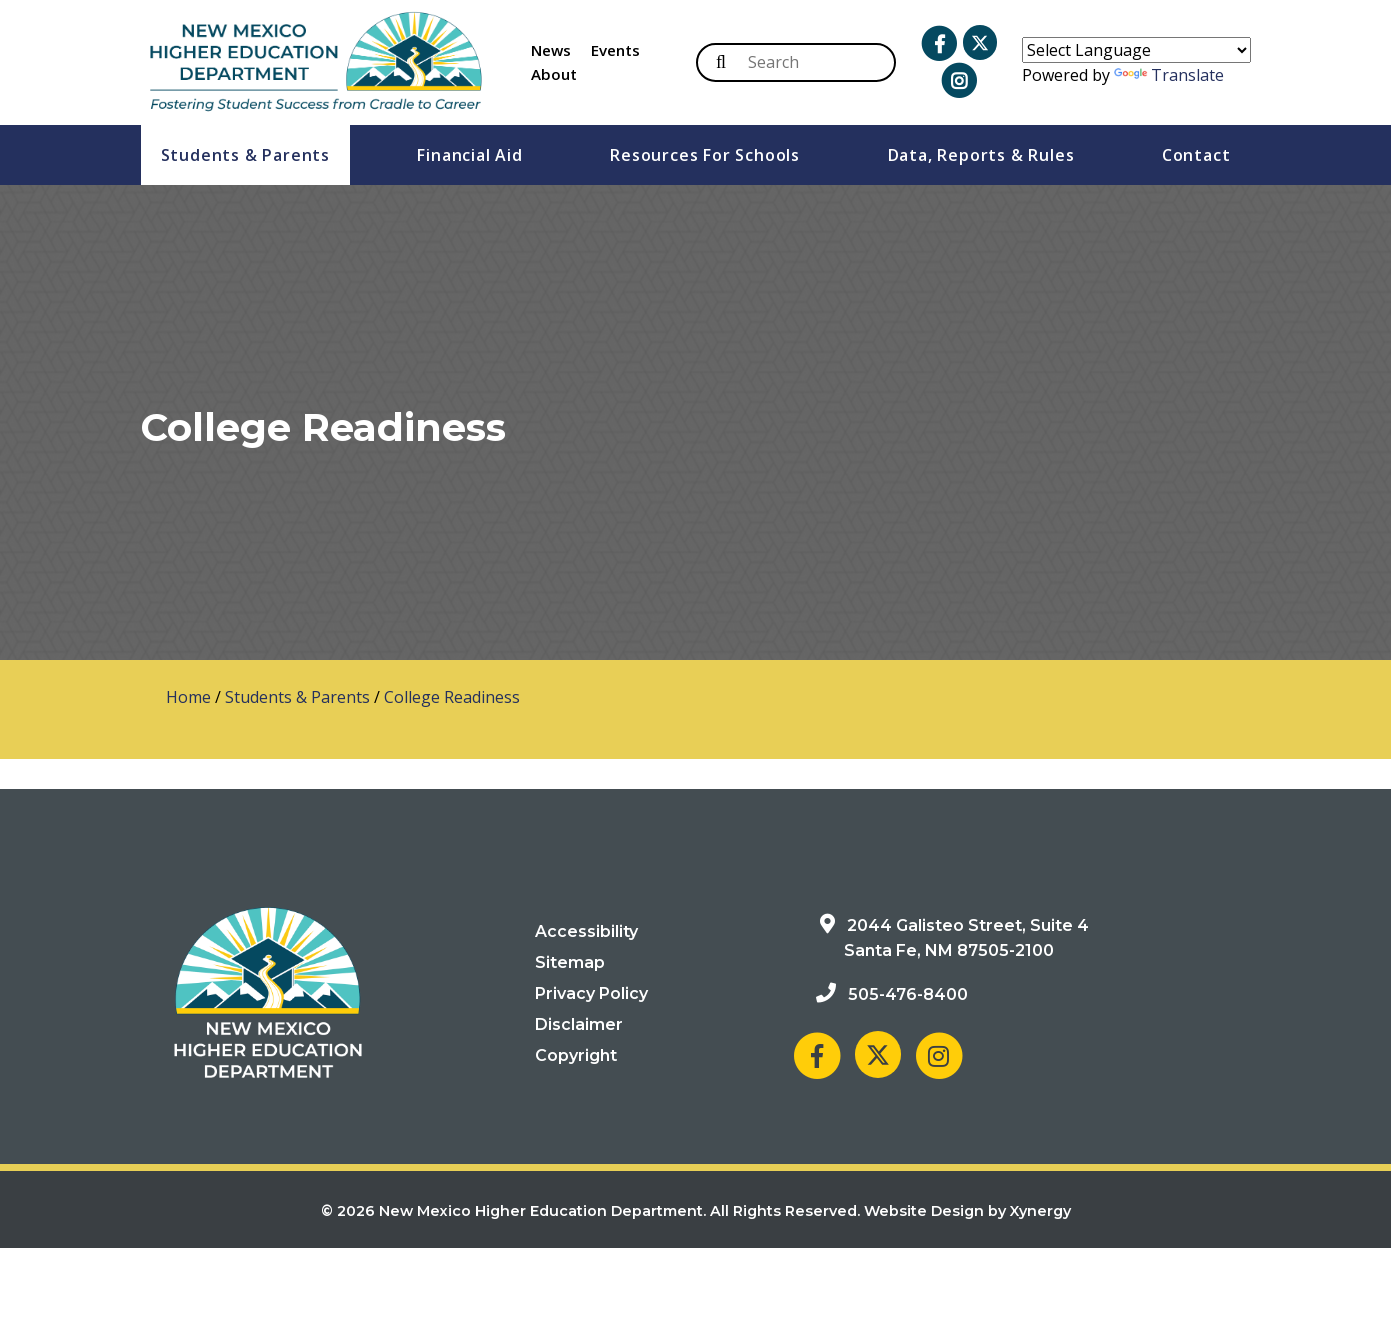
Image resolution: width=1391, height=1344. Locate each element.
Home (188, 697)
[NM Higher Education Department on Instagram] (939, 1054)
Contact (1196, 155)
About (554, 74)
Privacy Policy (591, 993)
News (551, 50)
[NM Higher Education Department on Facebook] (817, 1054)
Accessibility (586, 931)
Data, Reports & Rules (981, 155)
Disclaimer (579, 1024)
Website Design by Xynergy (967, 1211)
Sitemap (570, 962)
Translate (1169, 75)
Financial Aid (469, 155)
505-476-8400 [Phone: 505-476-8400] (908, 994)
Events (615, 50)
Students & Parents (245, 155)
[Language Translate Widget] (1136, 50)
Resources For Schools (705, 155)
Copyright (576, 1055)
